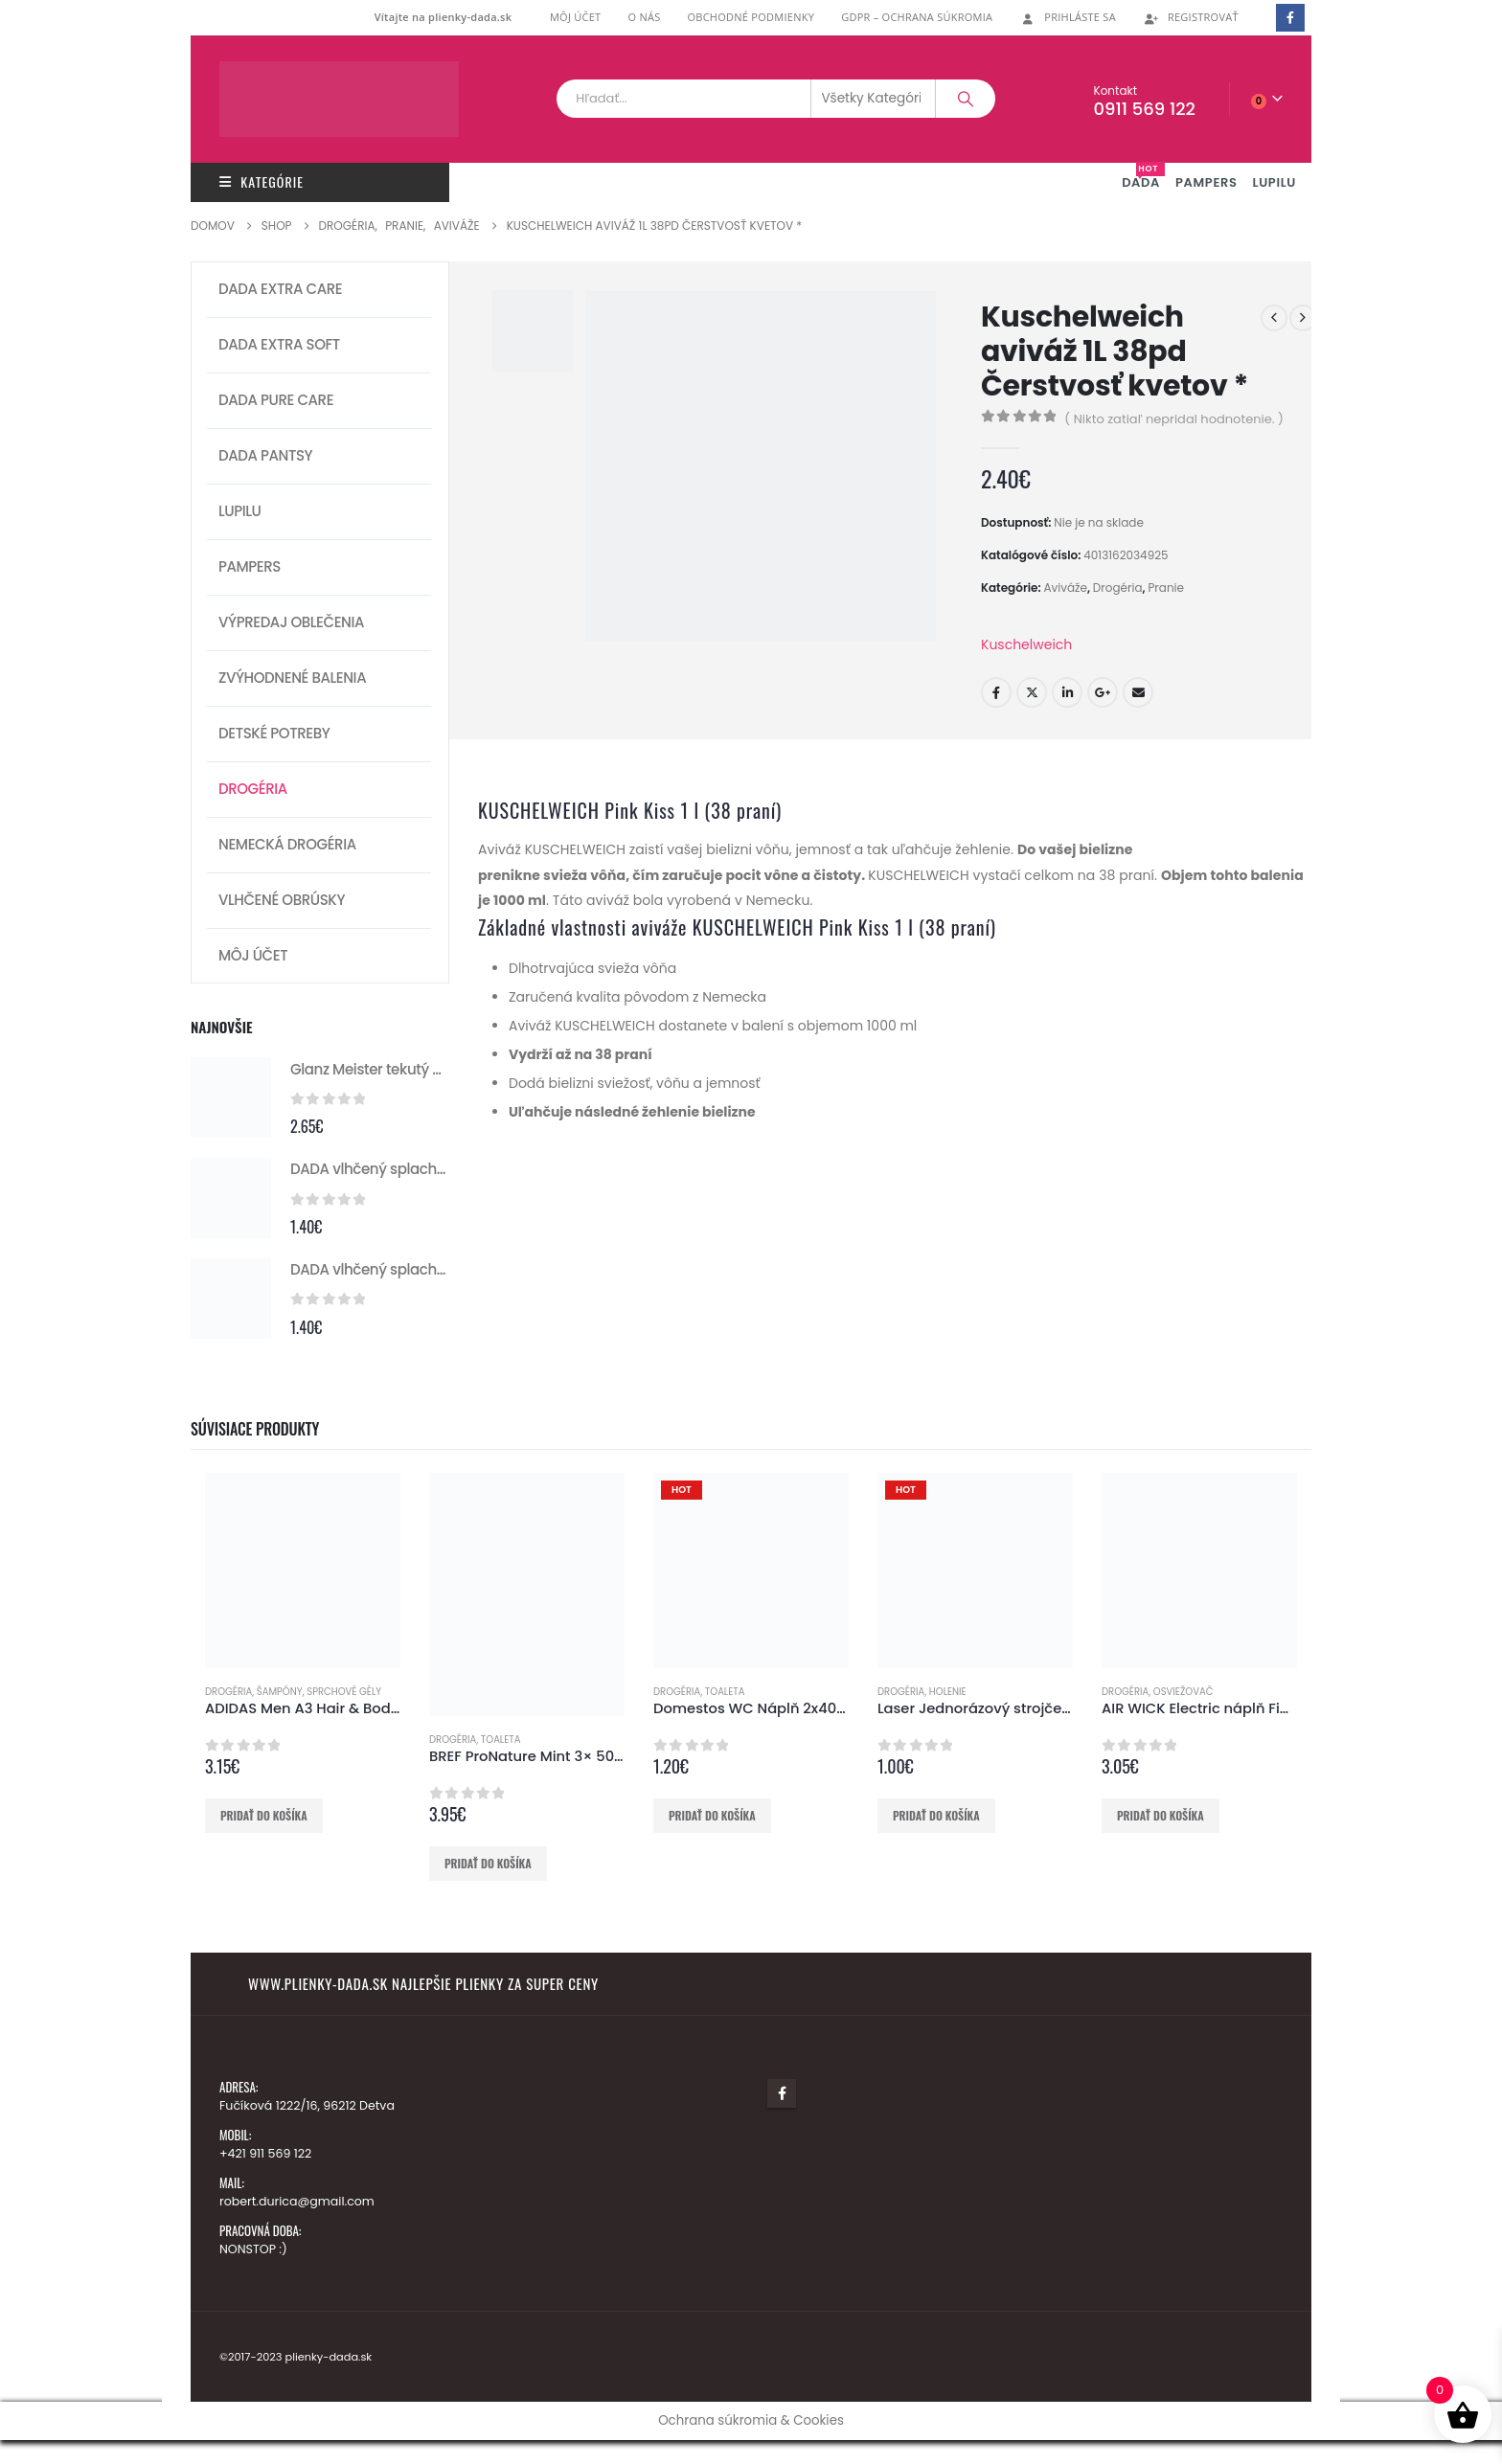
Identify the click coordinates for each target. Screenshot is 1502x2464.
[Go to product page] (231, 1097)
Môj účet (576, 17)
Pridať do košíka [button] (263, 1815)
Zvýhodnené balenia (292, 677)
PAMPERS (1206, 182)
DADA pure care (275, 400)
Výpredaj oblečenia (291, 622)
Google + (1102, 692)
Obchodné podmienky (750, 17)
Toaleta (501, 1739)
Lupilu (239, 511)
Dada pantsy (265, 455)
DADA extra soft (279, 344)
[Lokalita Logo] (339, 99)
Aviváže (1064, 587)
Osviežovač (1183, 1691)
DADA (1143, 177)
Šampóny (280, 1691)
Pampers (249, 566)
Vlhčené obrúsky (281, 900)
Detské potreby (274, 733)
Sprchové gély (344, 1691)
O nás (643, 17)
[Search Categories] (873, 98)
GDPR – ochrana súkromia (916, 17)
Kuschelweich (1026, 644)
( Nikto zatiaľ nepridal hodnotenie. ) (1174, 419)
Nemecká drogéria (287, 844)
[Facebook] (1290, 18)
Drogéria (1118, 587)
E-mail (1138, 692)
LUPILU (1274, 182)
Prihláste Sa (1067, 17)
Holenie (948, 1691)
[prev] (1274, 318)
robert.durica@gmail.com (297, 2201)
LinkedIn (1067, 692)
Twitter (1031, 692)
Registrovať (1191, 17)
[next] (1302, 318)
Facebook (996, 692)
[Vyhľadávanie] (965, 98)
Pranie (1166, 587)
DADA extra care (280, 289)
